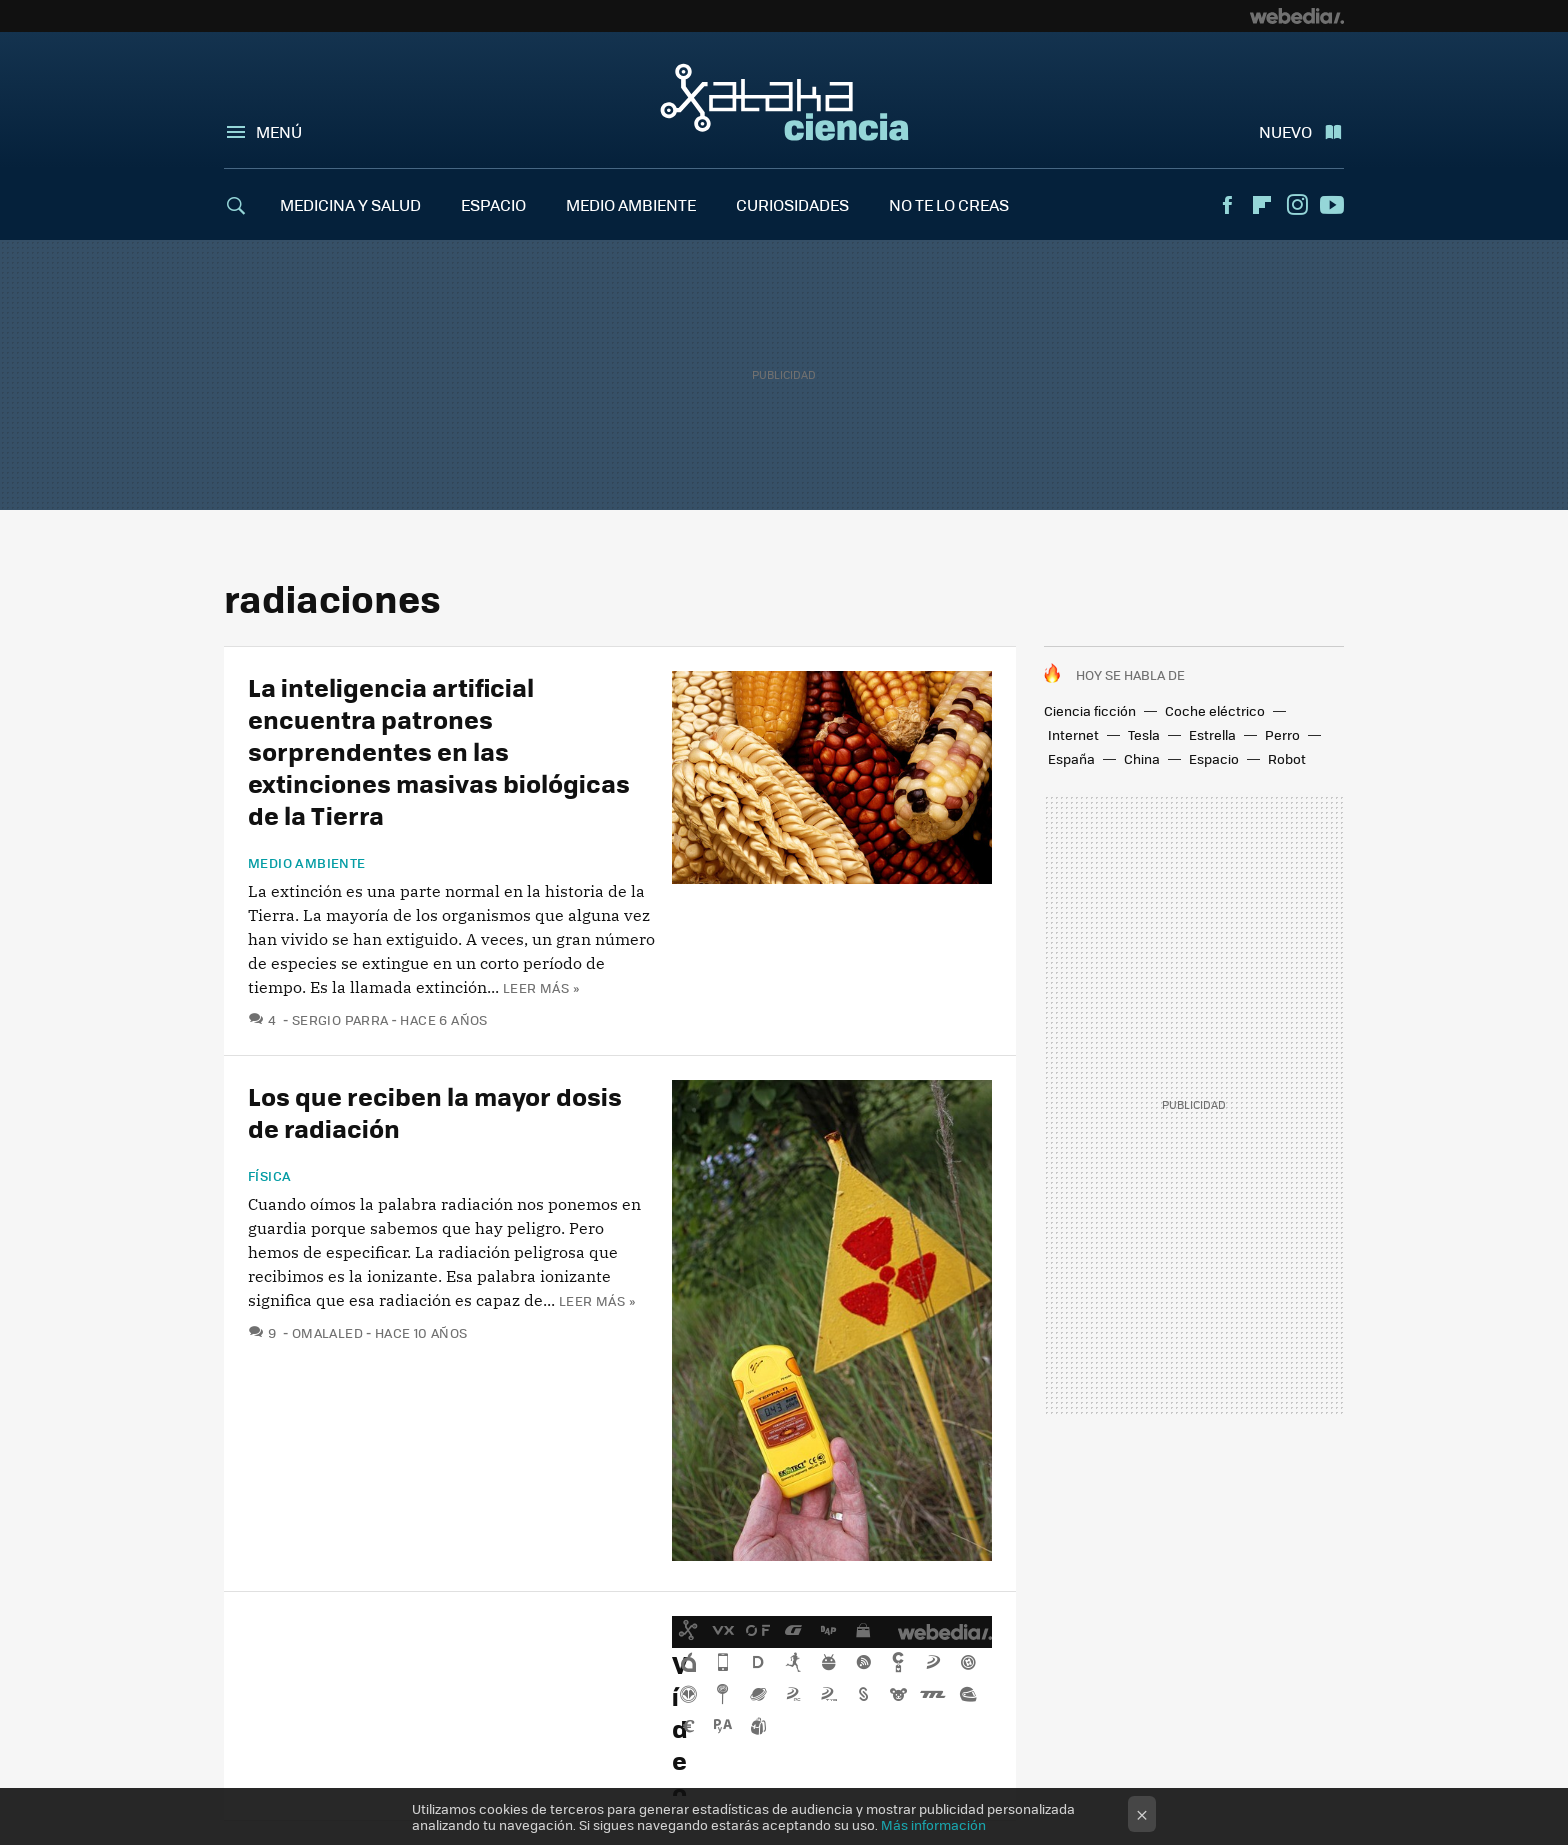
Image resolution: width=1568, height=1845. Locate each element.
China (1142, 758)
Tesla (1144, 734)
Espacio (1214, 758)
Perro (1282, 734)
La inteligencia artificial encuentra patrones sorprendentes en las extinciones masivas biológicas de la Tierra (439, 750)
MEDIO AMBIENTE (631, 204)
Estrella (1212, 734)
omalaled (327, 1332)
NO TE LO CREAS (949, 204)
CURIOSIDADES (792, 204)
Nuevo (1285, 131)
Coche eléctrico (1215, 710)
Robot (1287, 758)
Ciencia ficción (1090, 710)
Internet (1073, 734)
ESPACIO (493, 204)
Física (269, 1176)
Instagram (1297, 205)
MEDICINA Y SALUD (350, 204)
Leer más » (541, 987)
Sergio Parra (340, 1019)
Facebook (1227, 205)
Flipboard (1262, 205)
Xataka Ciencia (784, 102)
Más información (933, 1824)
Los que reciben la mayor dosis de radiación (435, 1111)
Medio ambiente (306, 863)
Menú (279, 131)
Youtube (1332, 205)
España (1071, 758)
